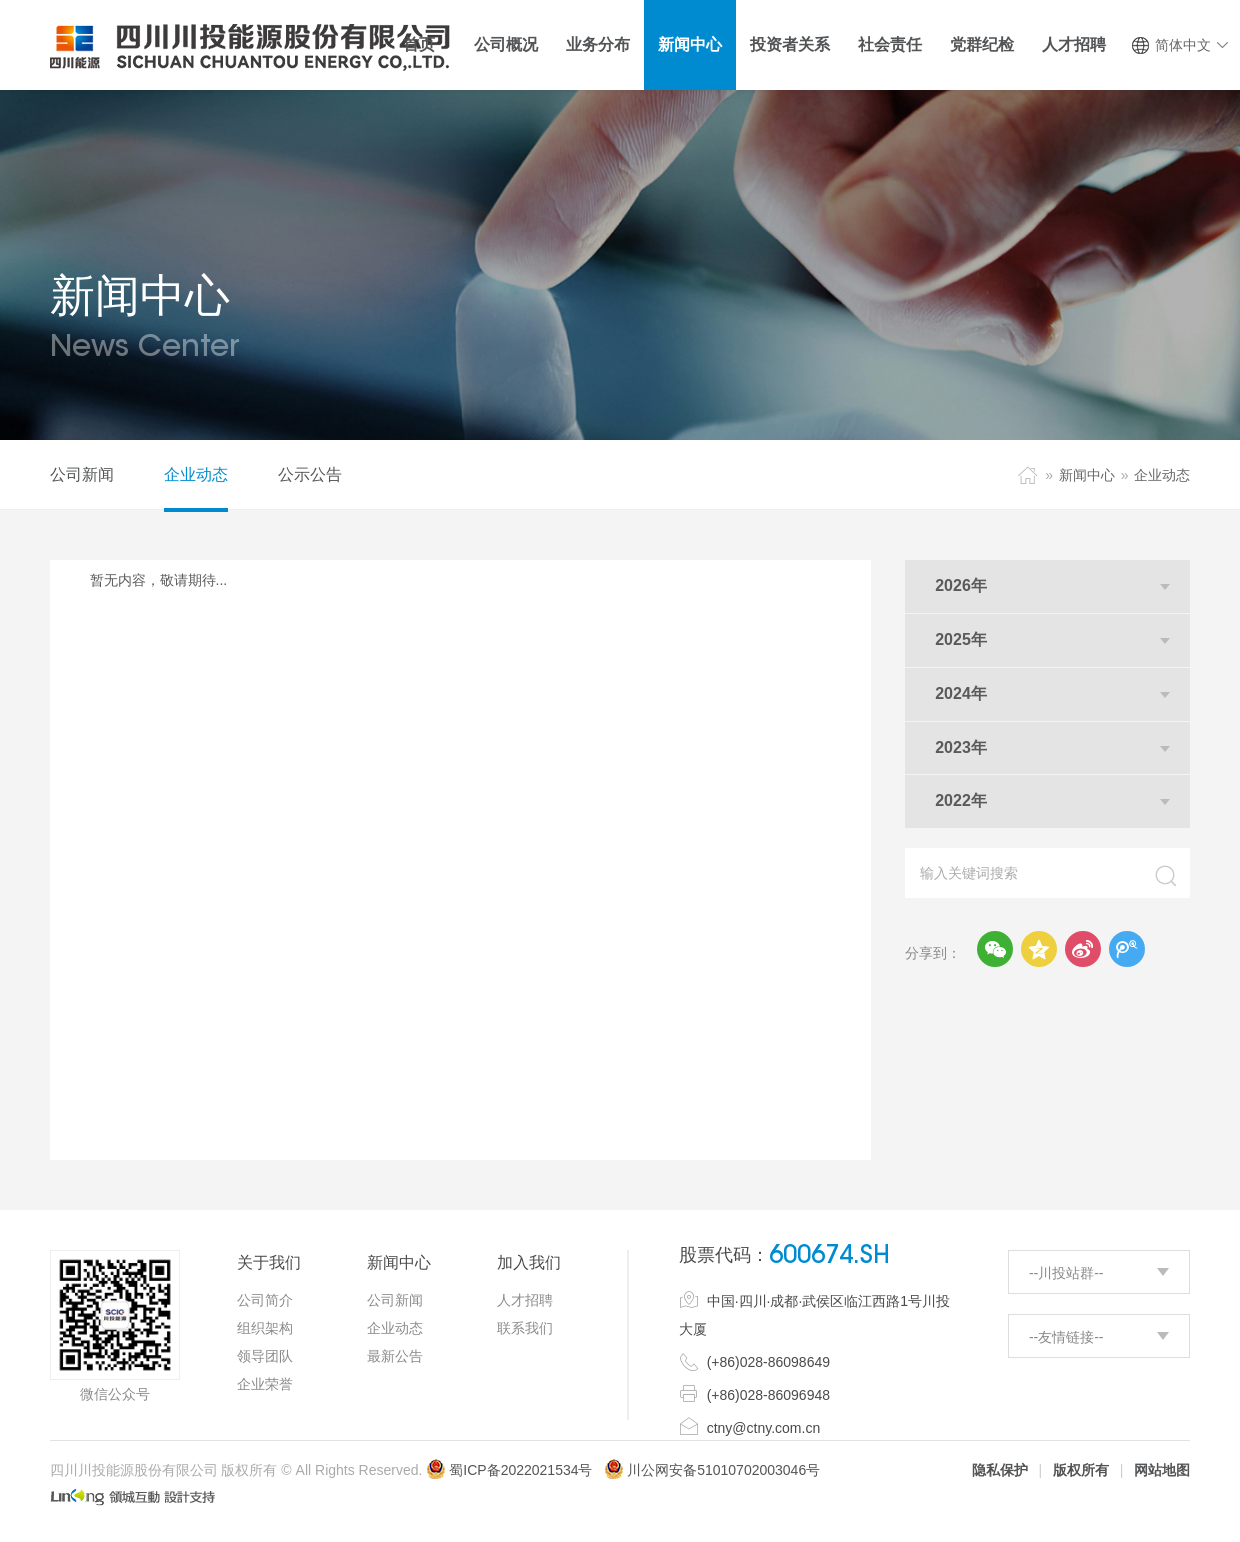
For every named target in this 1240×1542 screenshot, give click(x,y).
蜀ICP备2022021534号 (509, 1470)
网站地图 (1162, 1470)
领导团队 (265, 1356)
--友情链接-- (1066, 1337)
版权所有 (1081, 1470)
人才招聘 (525, 1300)
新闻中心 (1087, 475)
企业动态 (196, 474)
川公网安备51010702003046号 (723, 1470)
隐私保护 (1000, 1470)
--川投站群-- (1066, 1273)
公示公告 (310, 474)
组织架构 (265, 1328)
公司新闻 (82, 474)
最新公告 (395, 1356)
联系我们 (525, 1328)
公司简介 (265, 1300)
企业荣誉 (265, 1384)
